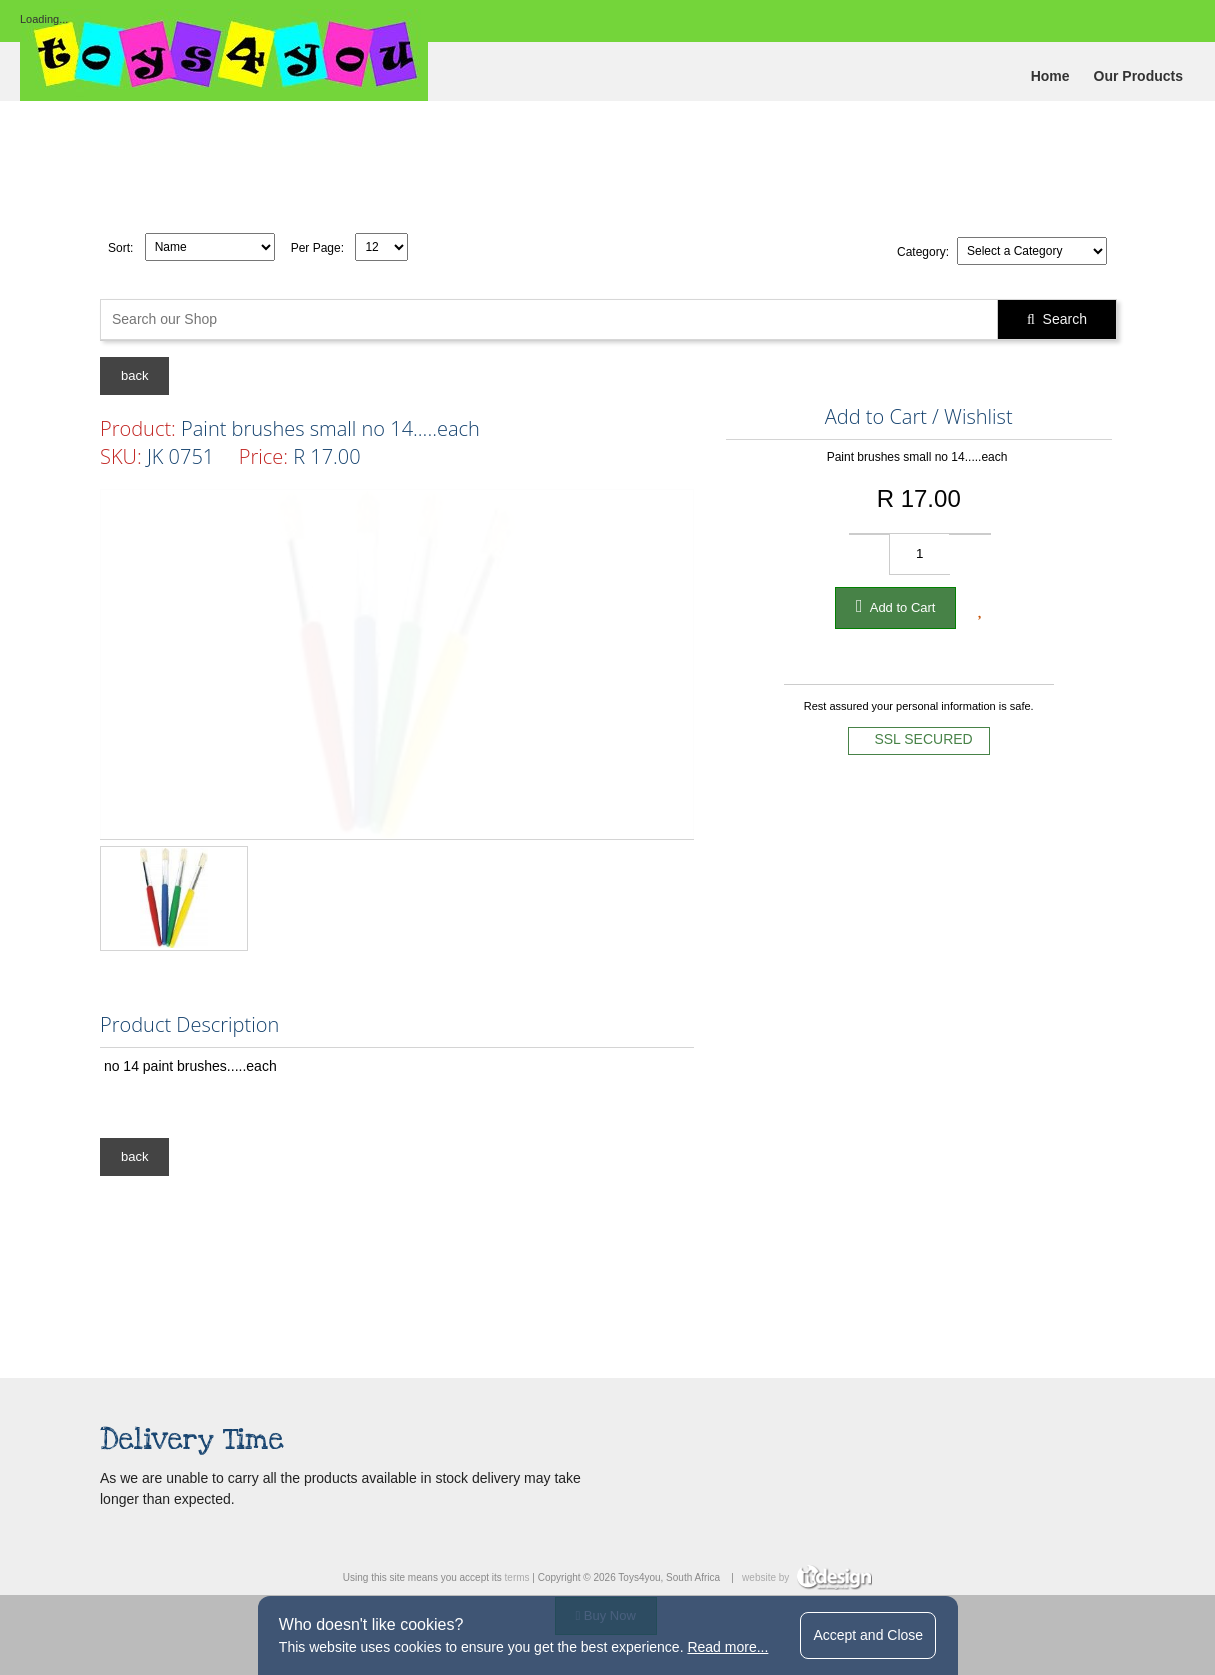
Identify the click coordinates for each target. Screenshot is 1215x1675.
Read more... (727, 1647)
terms (517, 1577)
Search (1057, 319)
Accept (868, 1635)
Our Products (1138, 76)
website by (807, 1577)
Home (1050, 76)
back (134, 375)
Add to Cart (896, 606)
